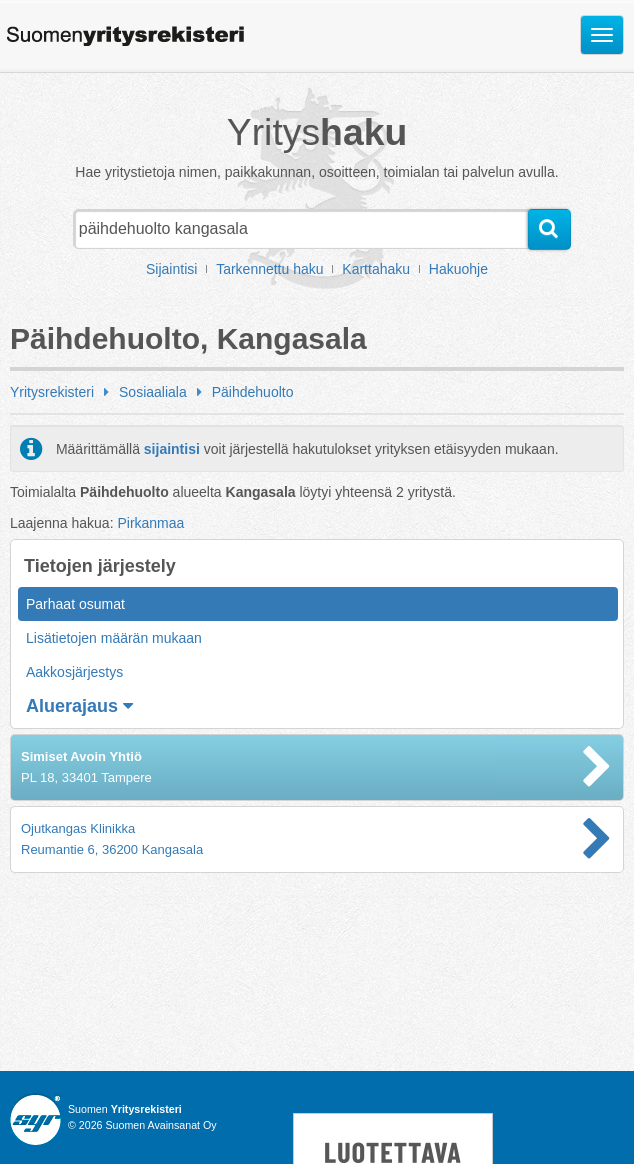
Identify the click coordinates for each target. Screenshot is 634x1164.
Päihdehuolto (253, 392)
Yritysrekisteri (52, 392)
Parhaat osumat (75, 604)
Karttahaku (376, 269)
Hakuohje (458, 269)
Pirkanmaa (150, 523)
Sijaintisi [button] (171, 269)
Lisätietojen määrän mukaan (114, 638)
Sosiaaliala (153, 392)
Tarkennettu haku (269, 269)
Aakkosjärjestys (74, 672)
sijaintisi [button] (172, 449)
